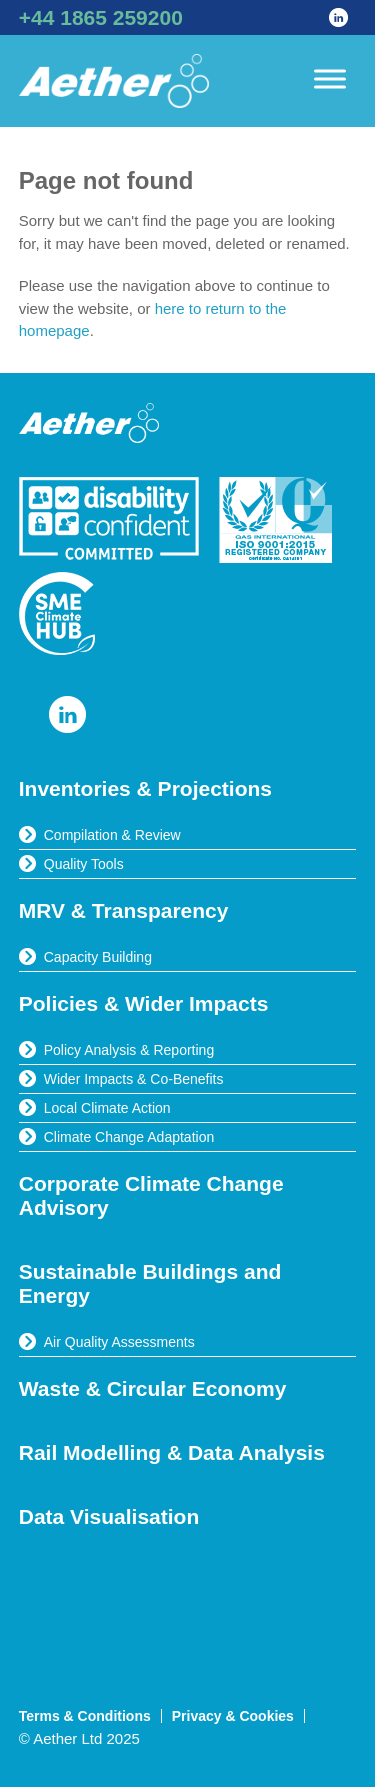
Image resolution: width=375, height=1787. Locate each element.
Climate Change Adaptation (129, 1137)
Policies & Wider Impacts (144, 1003)
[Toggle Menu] (330, 78)
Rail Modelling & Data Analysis (172, 1452)
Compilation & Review (112, 835)
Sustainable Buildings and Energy (150, 1283)
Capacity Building (98, 957)
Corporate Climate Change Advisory (151, 1195)
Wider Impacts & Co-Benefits (134, 1079)
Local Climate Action (107, 1108)
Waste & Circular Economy (153, 1388)
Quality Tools (84, 864)
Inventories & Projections (145, 788)
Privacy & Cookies (233, 1716)
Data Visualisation (109, 1516)
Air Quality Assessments (119, 1342)
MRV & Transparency (124, 910)
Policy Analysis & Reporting (129, 1050)
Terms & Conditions (85, 1716)
